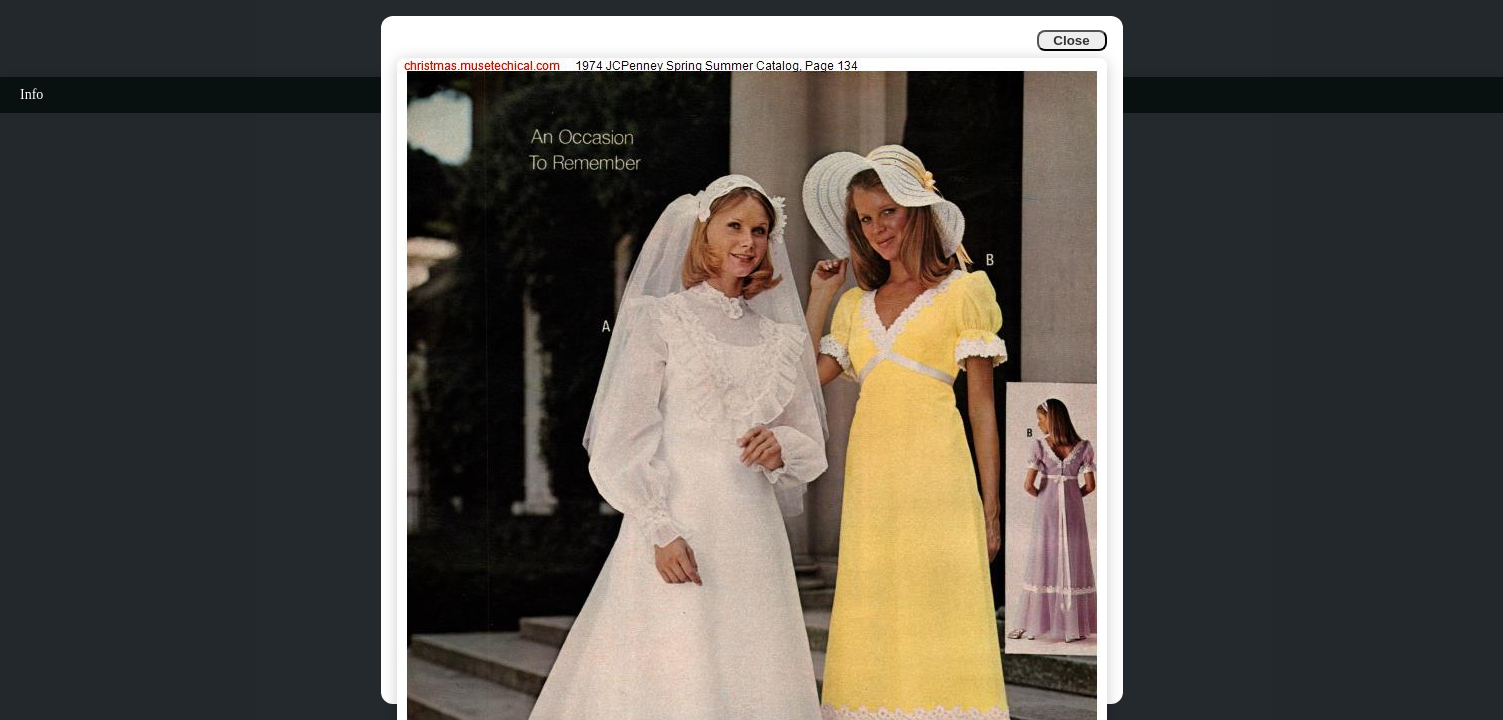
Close (1071, 40)
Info (31, 94)
